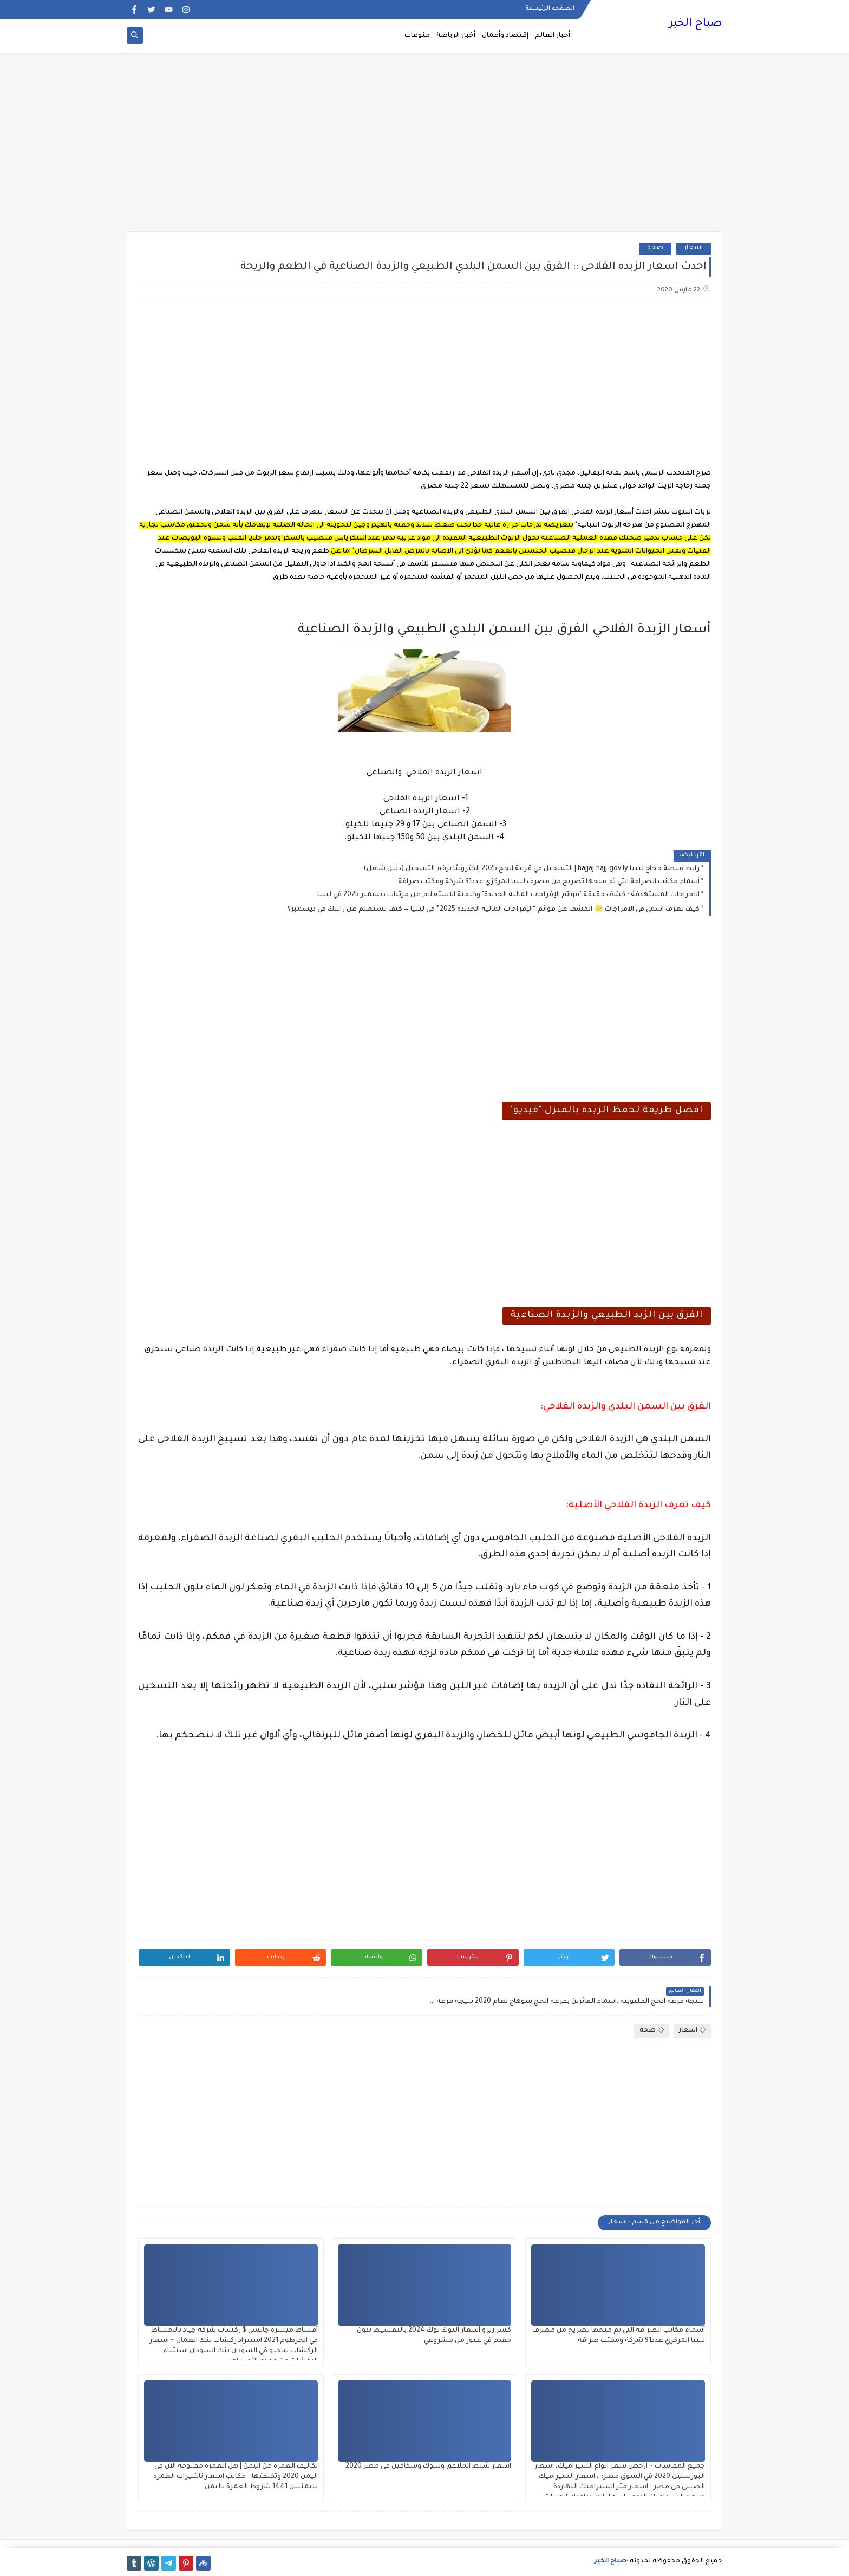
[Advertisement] (424, 147)
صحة (655, 248)
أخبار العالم (552, 36)
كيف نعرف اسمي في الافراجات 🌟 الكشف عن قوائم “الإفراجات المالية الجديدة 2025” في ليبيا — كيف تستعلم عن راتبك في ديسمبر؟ (494, 909)
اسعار (693, 248)
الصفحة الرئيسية (549, 8)
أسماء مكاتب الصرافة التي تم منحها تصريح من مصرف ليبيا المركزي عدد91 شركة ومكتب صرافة (549, 882)
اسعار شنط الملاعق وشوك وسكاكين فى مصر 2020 (428, 2466)
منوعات (417, 36)
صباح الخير (695, 24)
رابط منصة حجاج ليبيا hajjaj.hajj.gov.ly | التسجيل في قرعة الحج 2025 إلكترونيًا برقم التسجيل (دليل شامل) (531, 869)
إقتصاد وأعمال (505, 36)
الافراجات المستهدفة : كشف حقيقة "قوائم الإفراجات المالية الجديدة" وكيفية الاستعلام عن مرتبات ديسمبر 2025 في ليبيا (508, 895)
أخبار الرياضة (455, 36)
